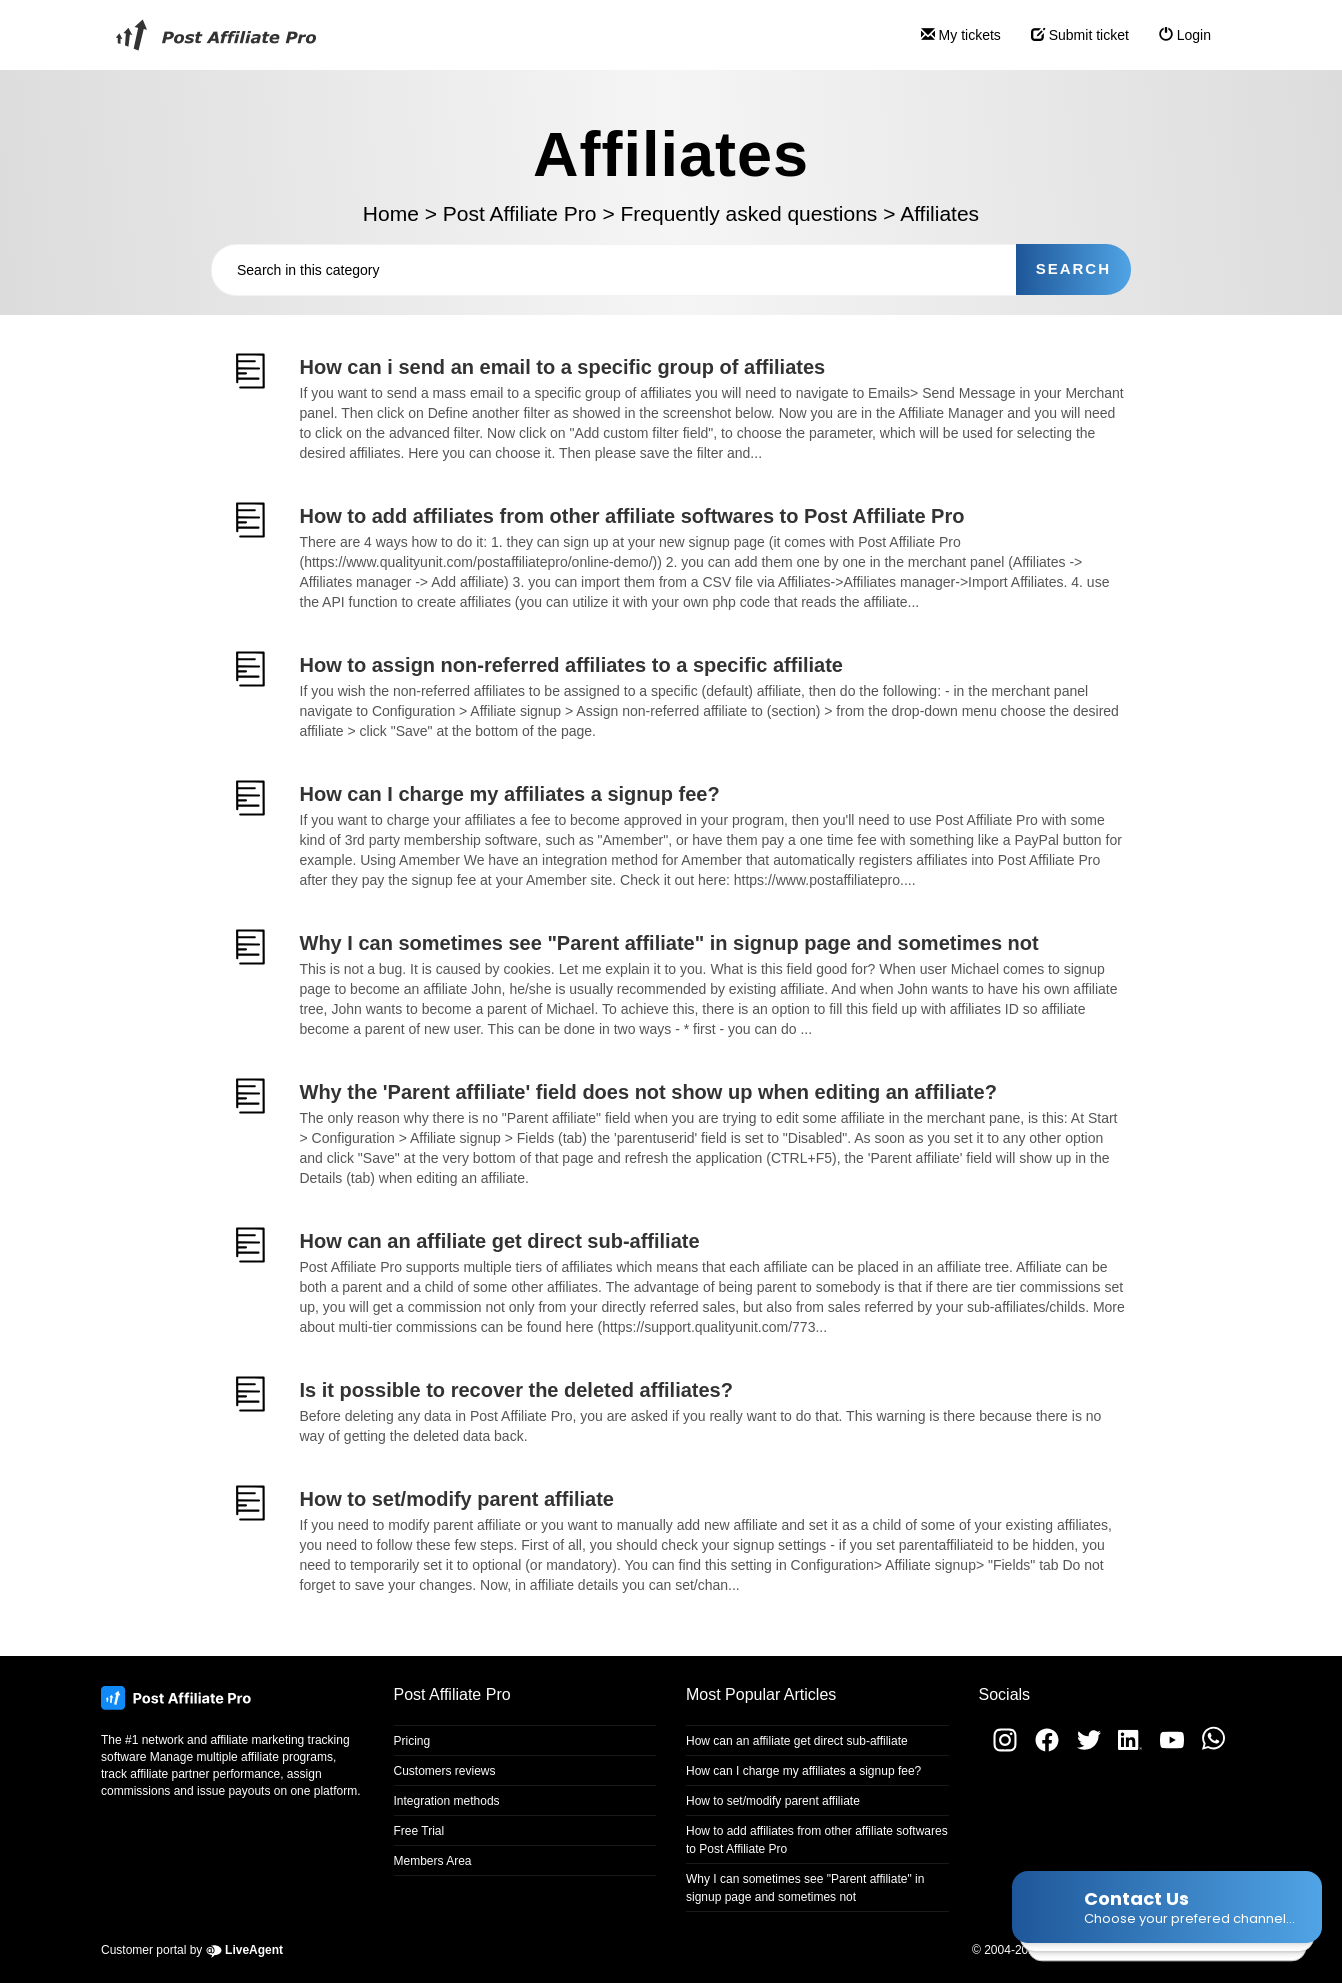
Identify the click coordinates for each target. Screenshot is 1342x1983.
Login (1177, 43)
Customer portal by (192, 1950)
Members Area (433, 1861)
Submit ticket (1072, 43)
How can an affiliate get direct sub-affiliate (797, 1741)
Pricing (412, 1741)
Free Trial (419, 1831)
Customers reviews (445, 1771)
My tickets (953, 43)
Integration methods (447, 1801)
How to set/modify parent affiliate (773, 1801)
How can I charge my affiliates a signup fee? (803, 1771)
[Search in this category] (614, 270)
